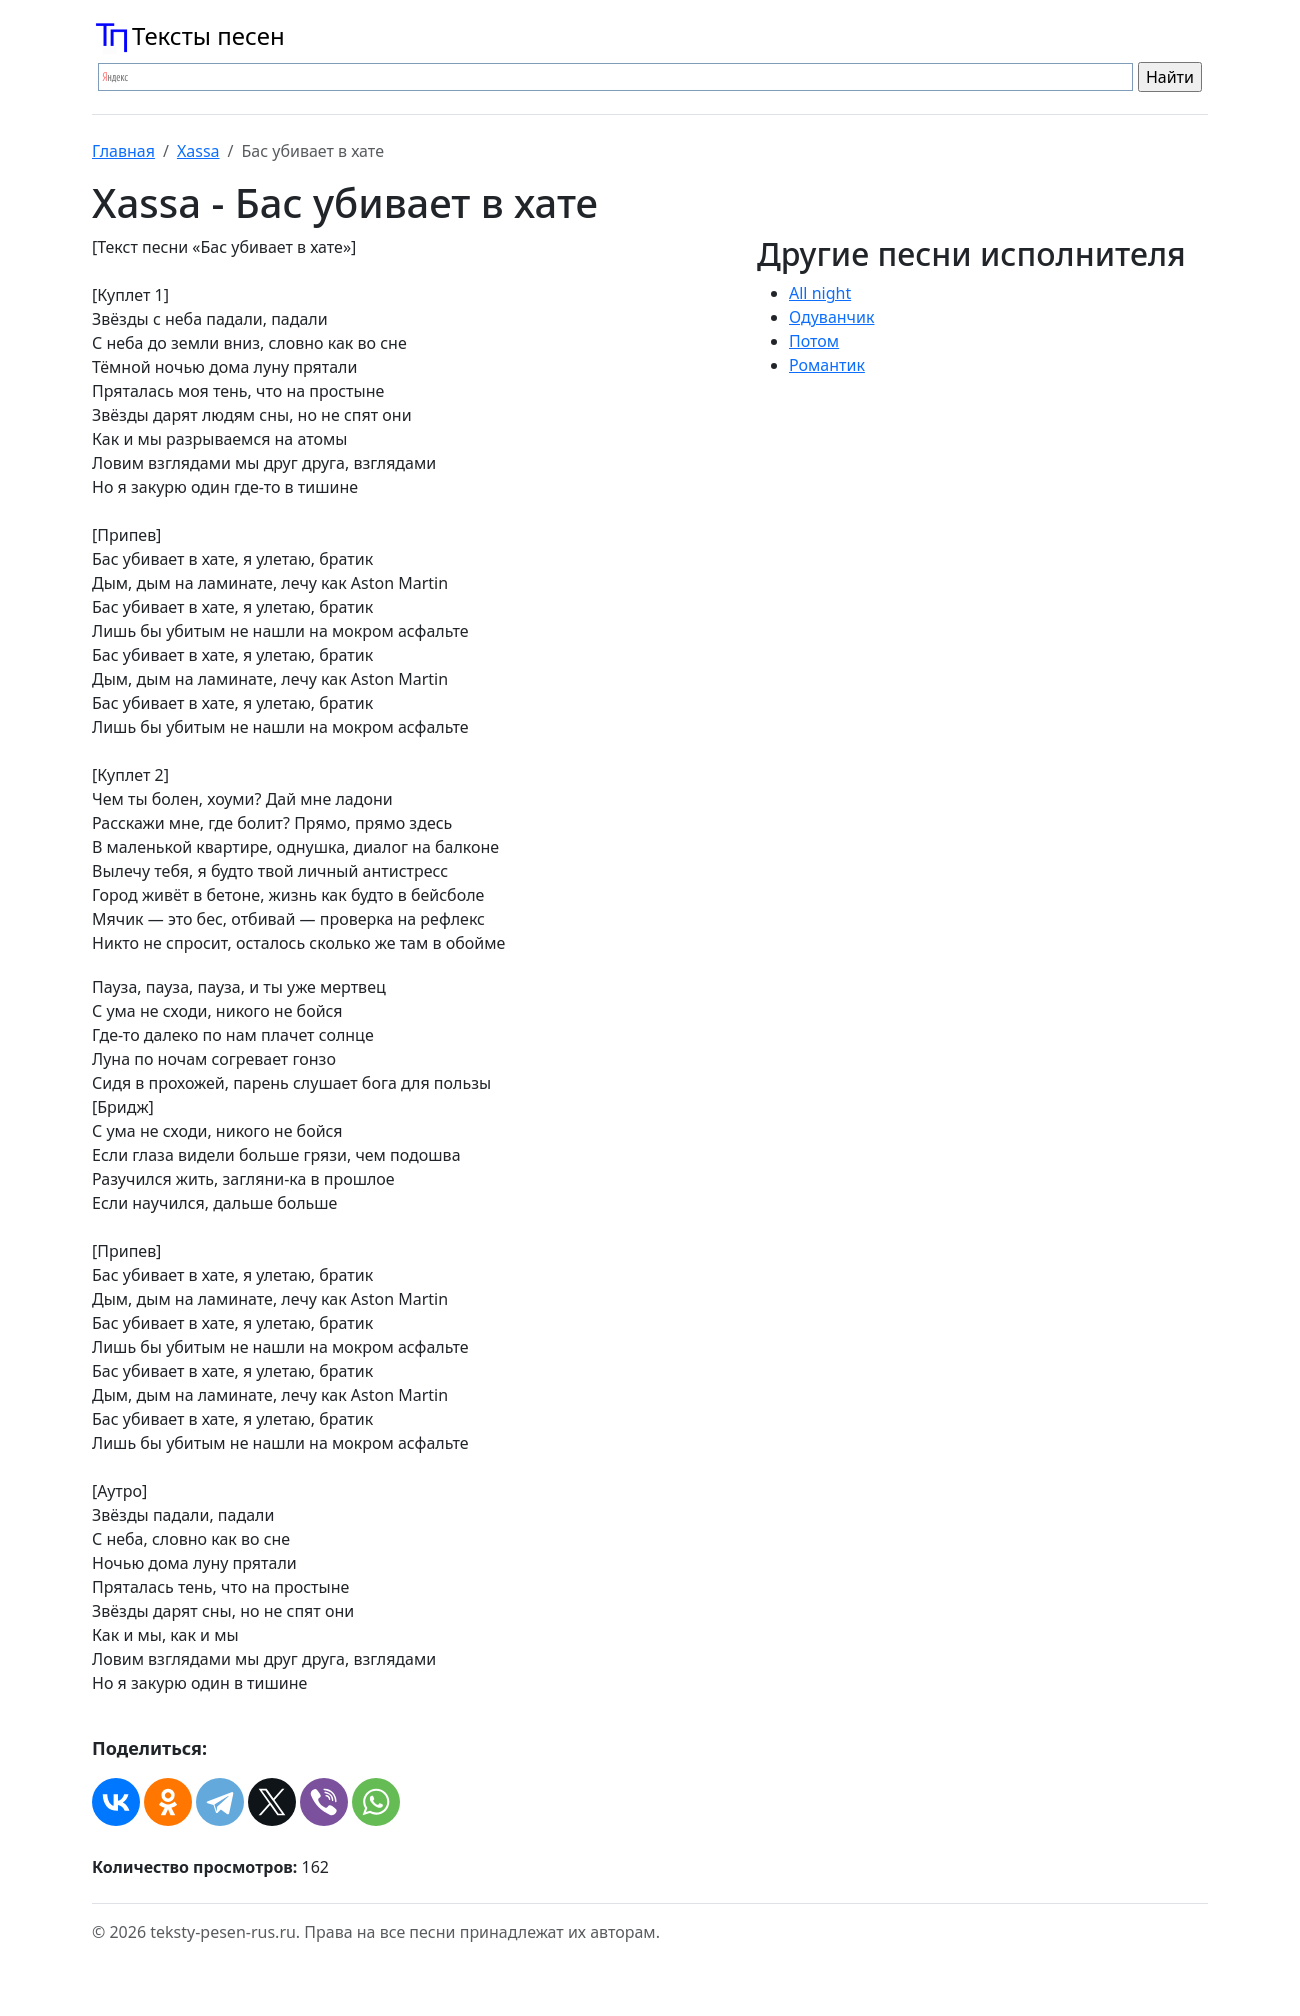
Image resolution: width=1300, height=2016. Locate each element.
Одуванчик (831, 317)
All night (820, 293)
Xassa (198, 151)
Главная (123, 151)
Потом (814, 341)
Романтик (827, 365)
